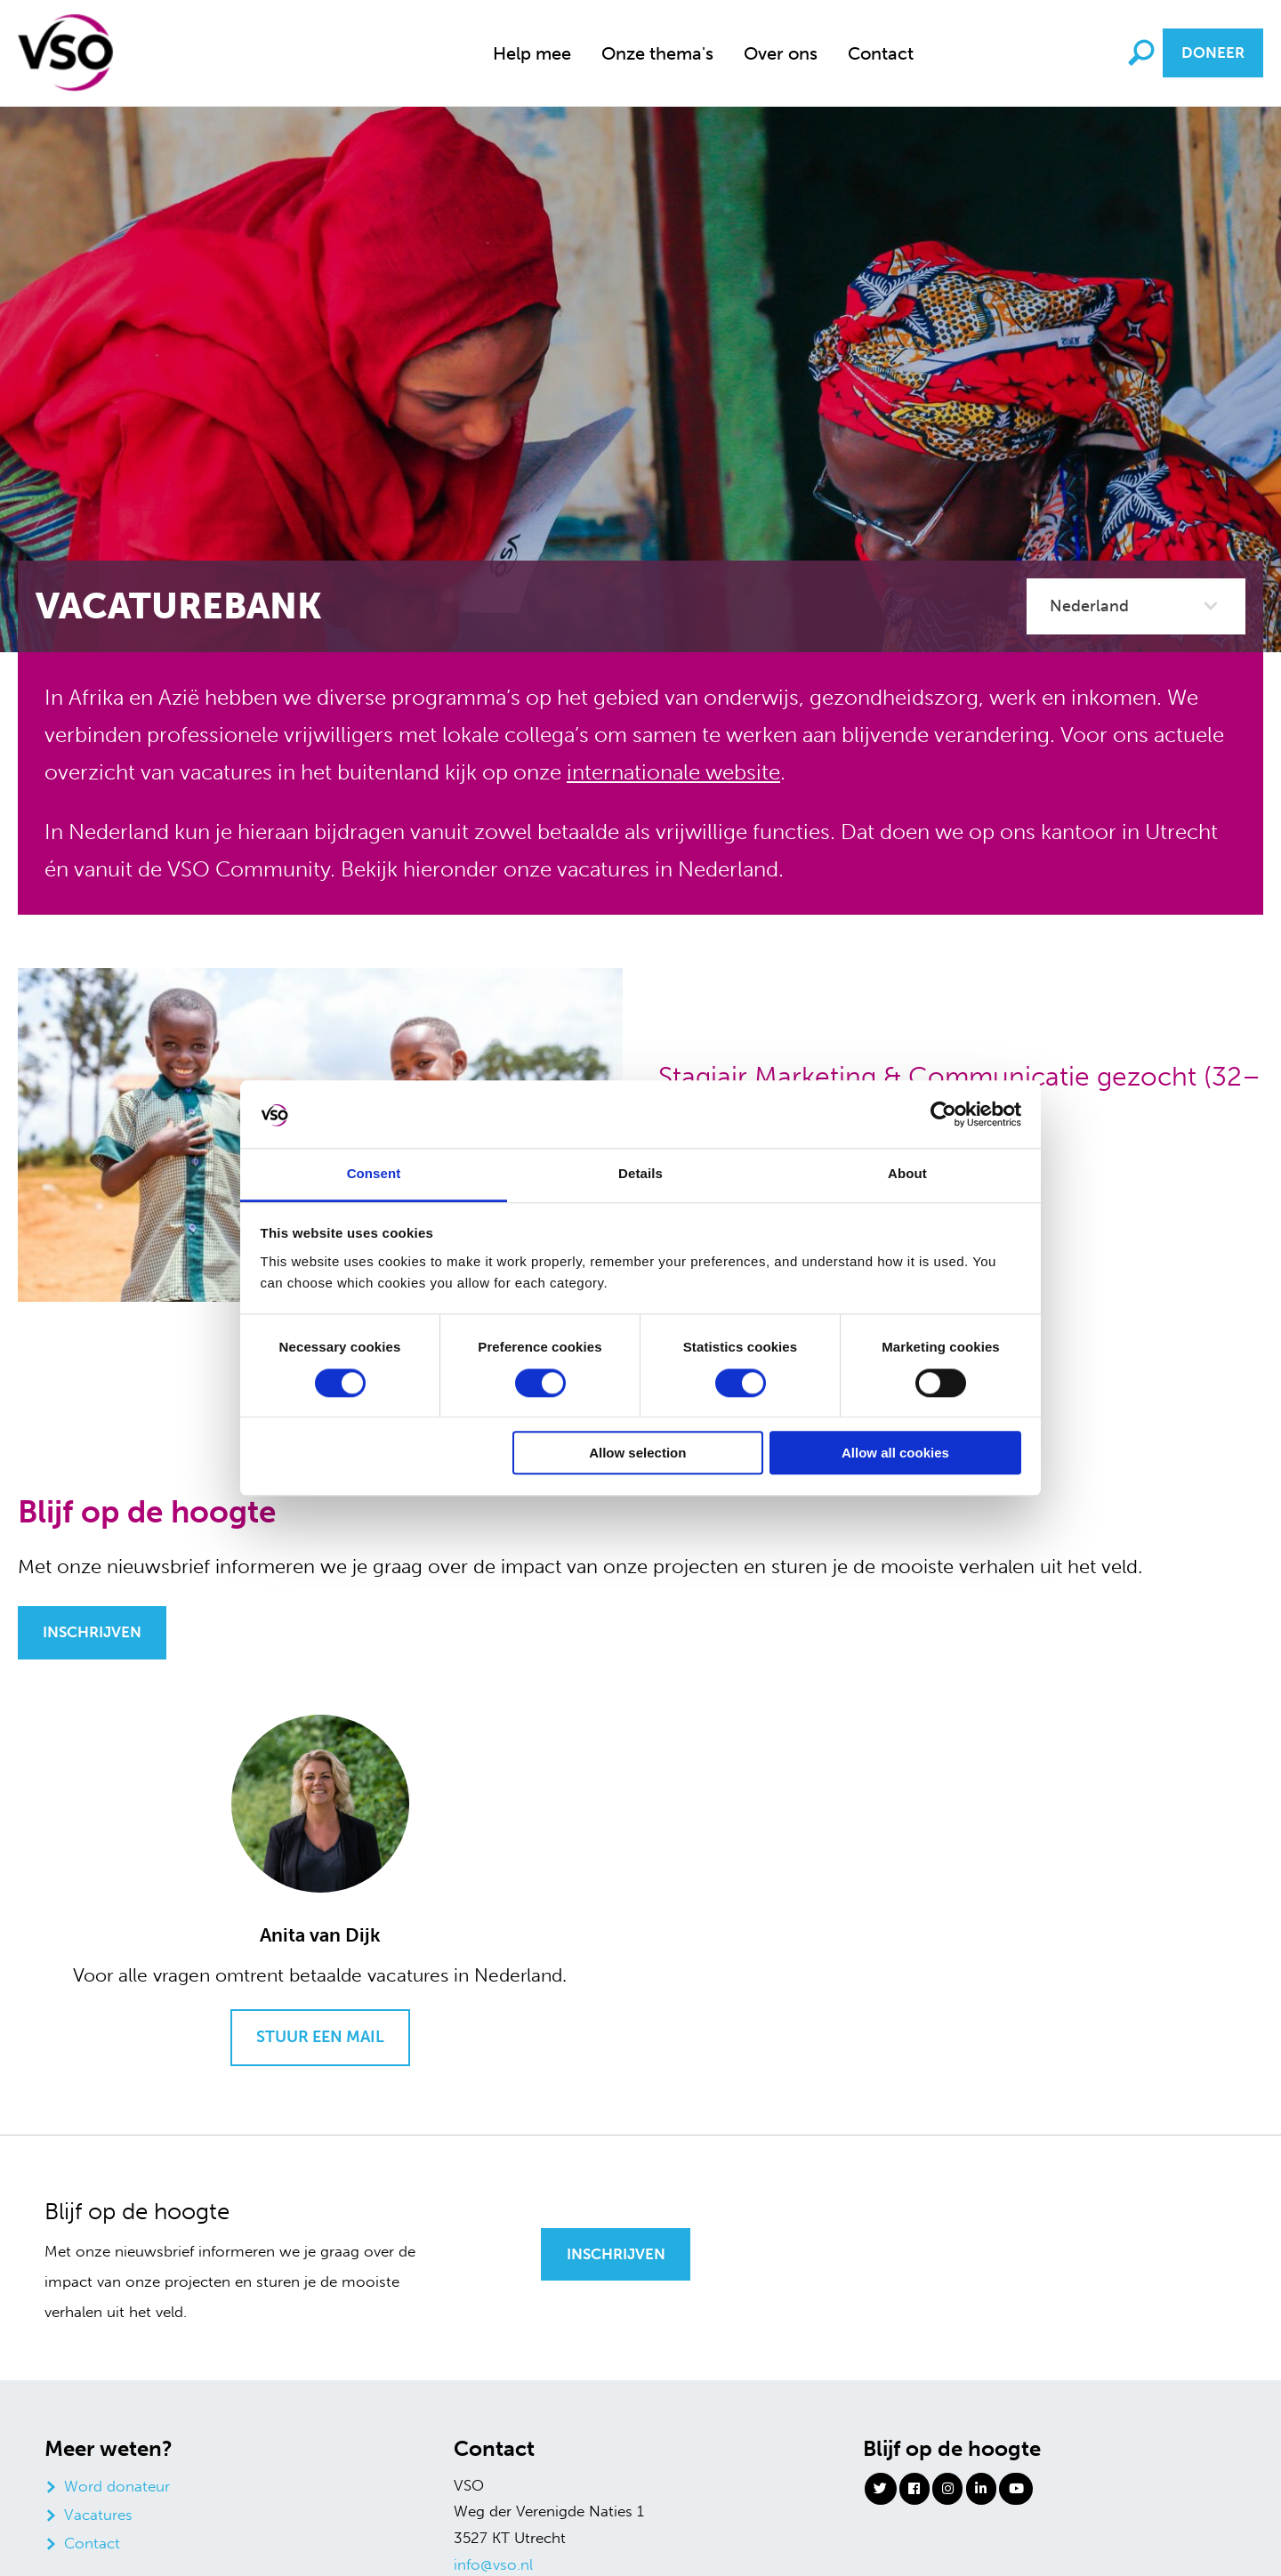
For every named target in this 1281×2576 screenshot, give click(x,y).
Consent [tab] (374, 1174)
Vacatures (98, 2515)
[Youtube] (1016, 2489)
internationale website (673, 772)
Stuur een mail (320, 2037)
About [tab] (907, 1174)
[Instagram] (947, 2489)
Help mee (532, 53)
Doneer (1213, 52)
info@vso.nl (493, 2564)
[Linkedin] (981, 2489)
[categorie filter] (1136, 606)
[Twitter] (881, 2489)
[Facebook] (914, 2489)
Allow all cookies (895, 1453)
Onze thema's (657, 53)
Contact (881, 53)
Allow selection (637, 1453)
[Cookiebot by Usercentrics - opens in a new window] (943, 1114)
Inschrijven (92, 1632)
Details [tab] (640, 1174)
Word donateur (117, 2486)
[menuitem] (532, 53)
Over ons (781, 53)
